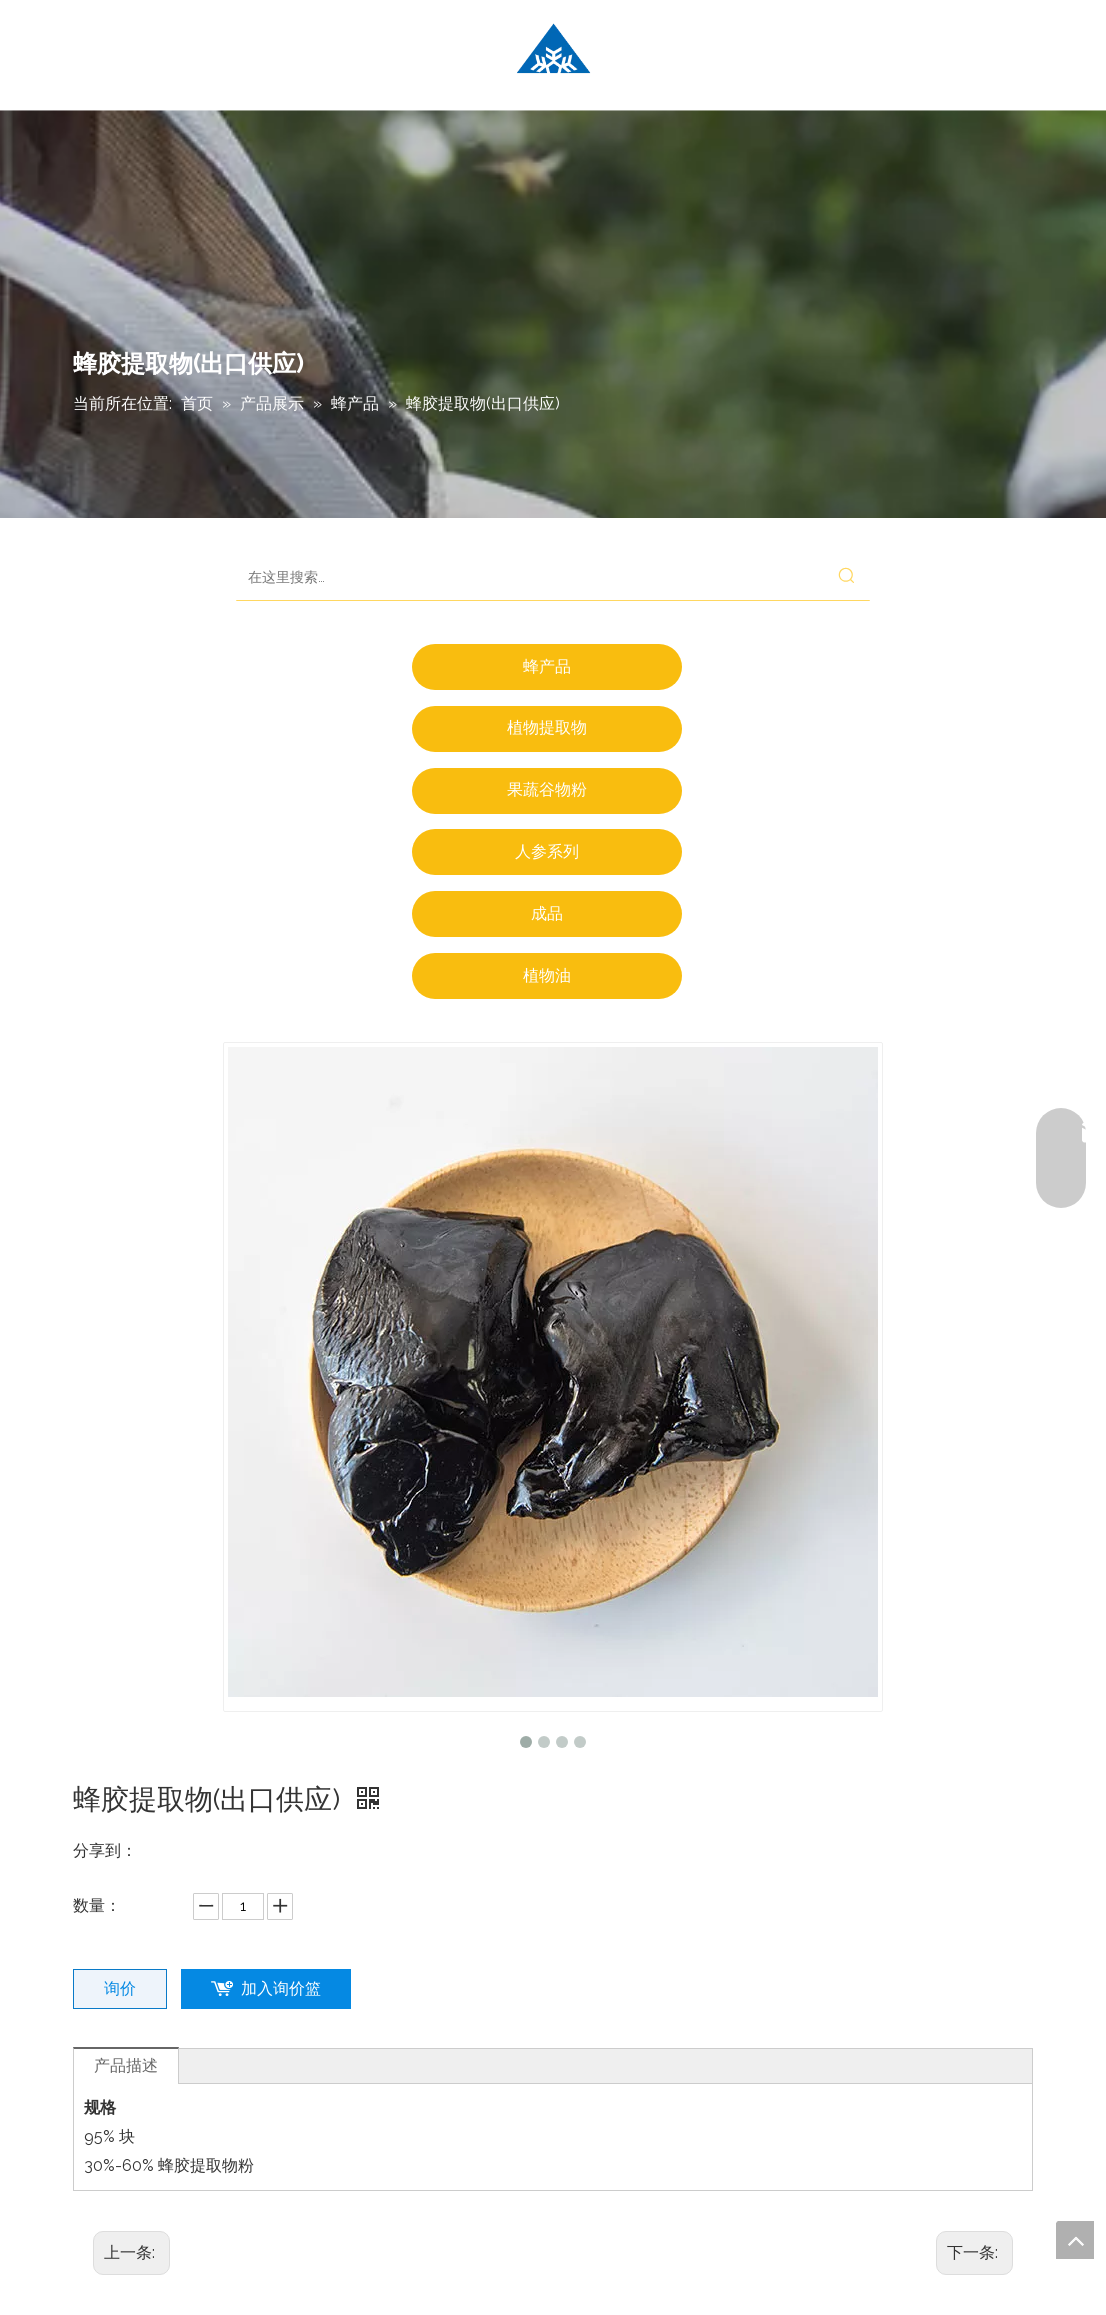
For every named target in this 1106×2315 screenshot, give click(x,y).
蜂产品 (547, 666)
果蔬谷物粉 (547, 789)
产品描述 (126, 2065)
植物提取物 (547, 727)
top (1075, 2240)
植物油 (547, 975)
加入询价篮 (281, 1988)
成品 (547, 913)
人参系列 (547, 851)
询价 (120, 1988)
